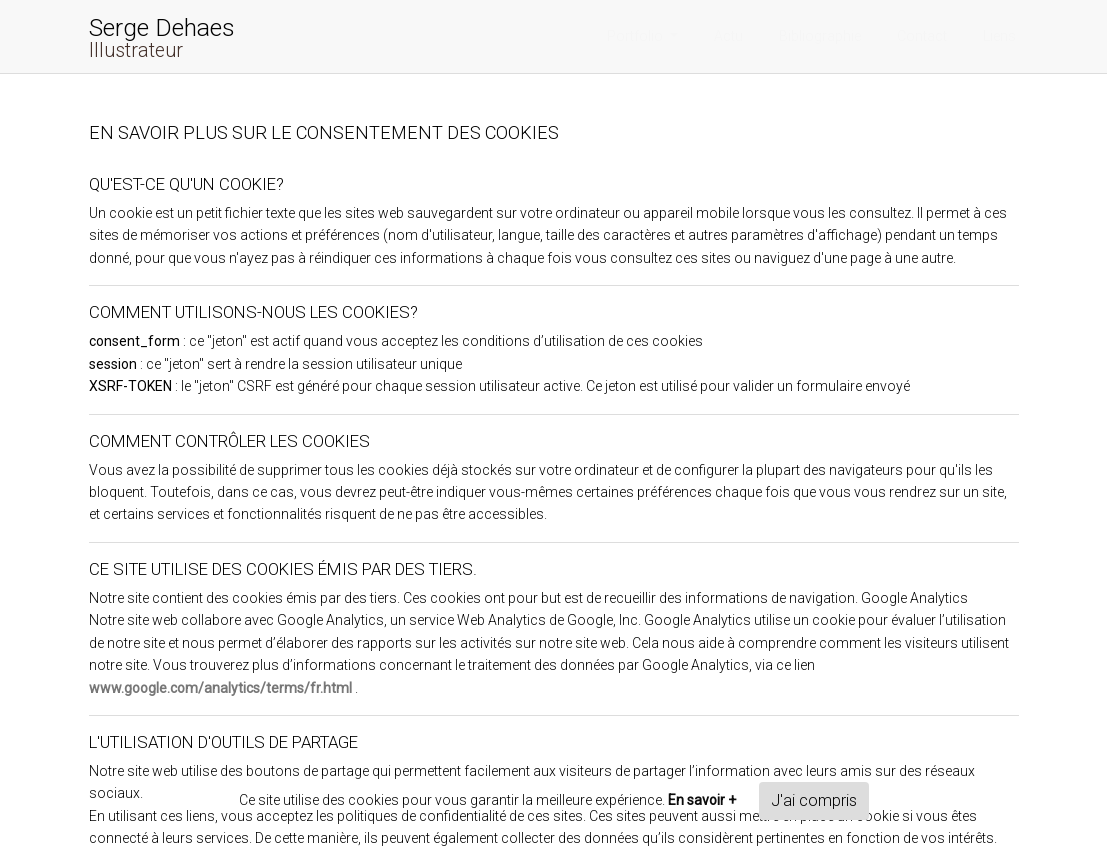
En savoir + (702, 800)
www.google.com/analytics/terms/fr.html (220, 688)
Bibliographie (820, 36)
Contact (922, 36)
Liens (999, 36)
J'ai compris (814, 800)
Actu (728, 36)
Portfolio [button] (636, 36)
